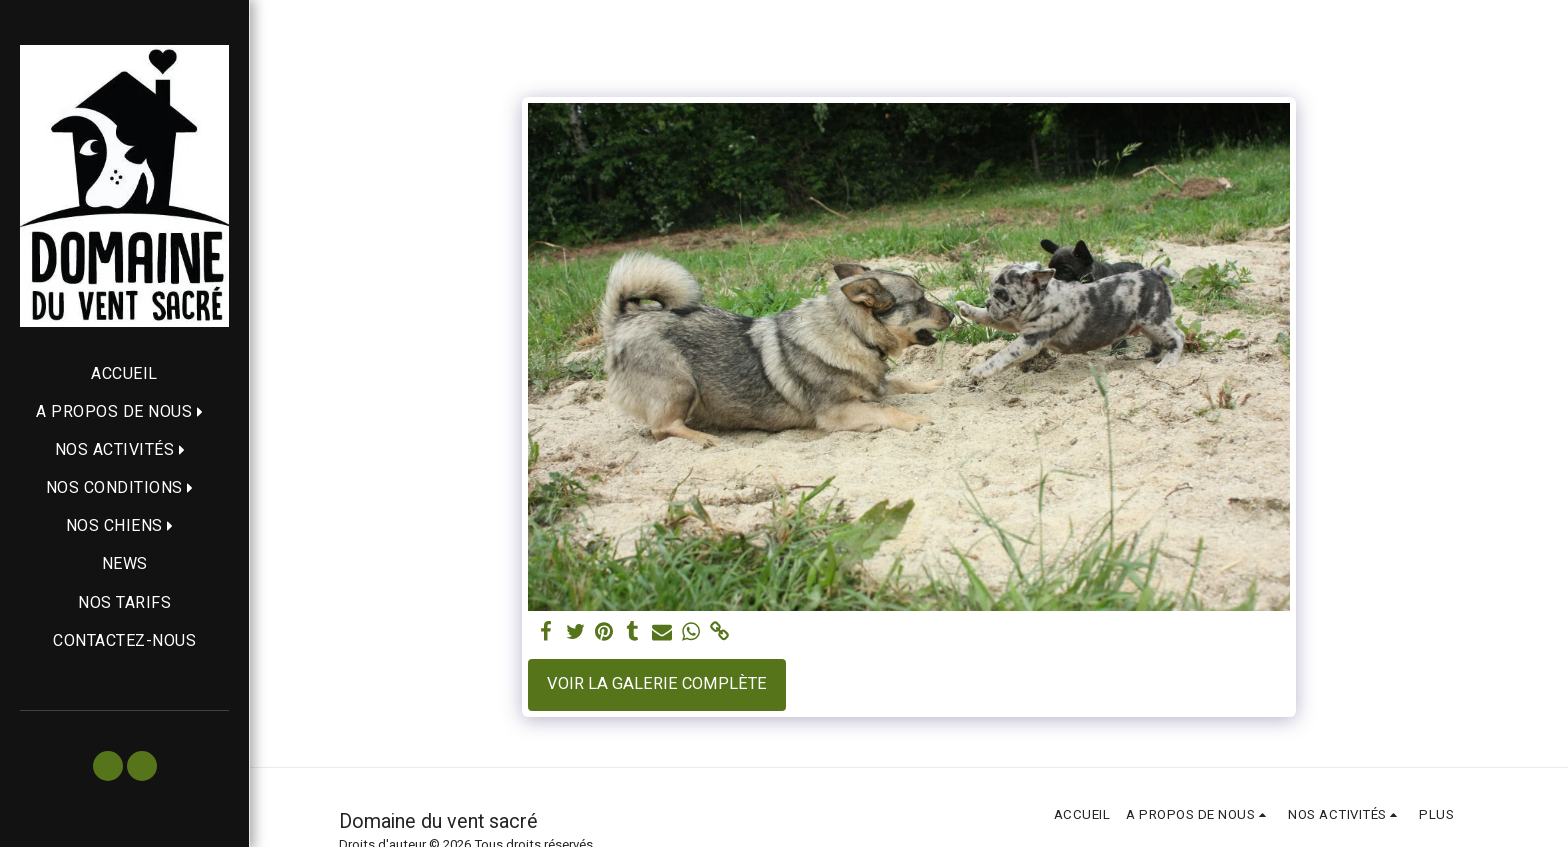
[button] (124, 411)
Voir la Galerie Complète (657, 683)
